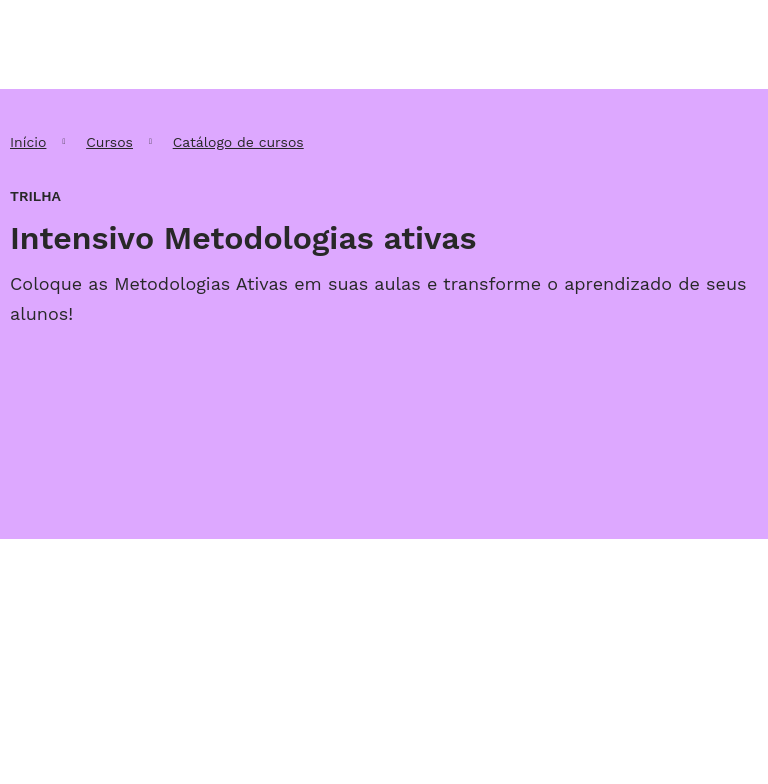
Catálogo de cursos (238, 142)
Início (28, 142)
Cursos (109, 142)
